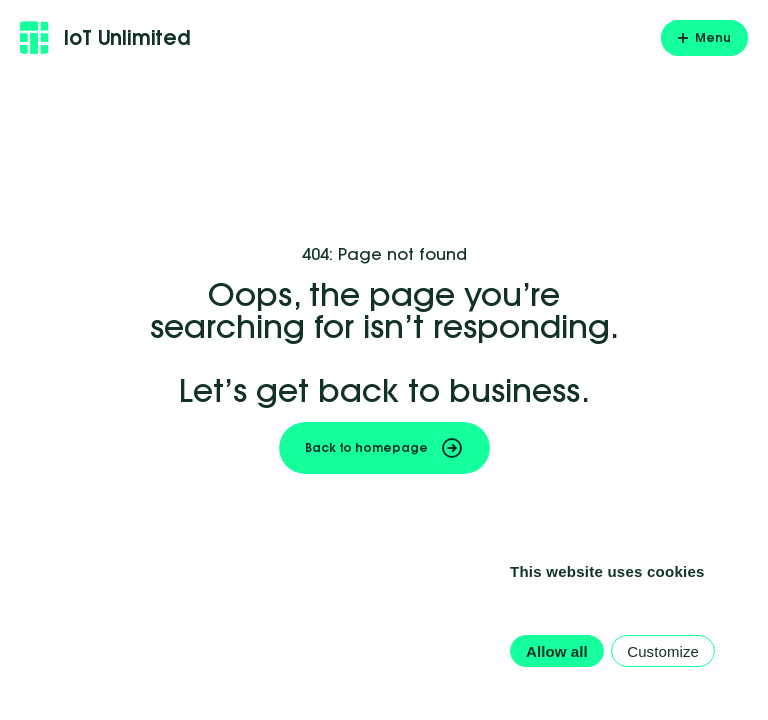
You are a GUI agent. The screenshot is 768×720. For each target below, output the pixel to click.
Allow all (557, 651)
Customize (663, 651)
